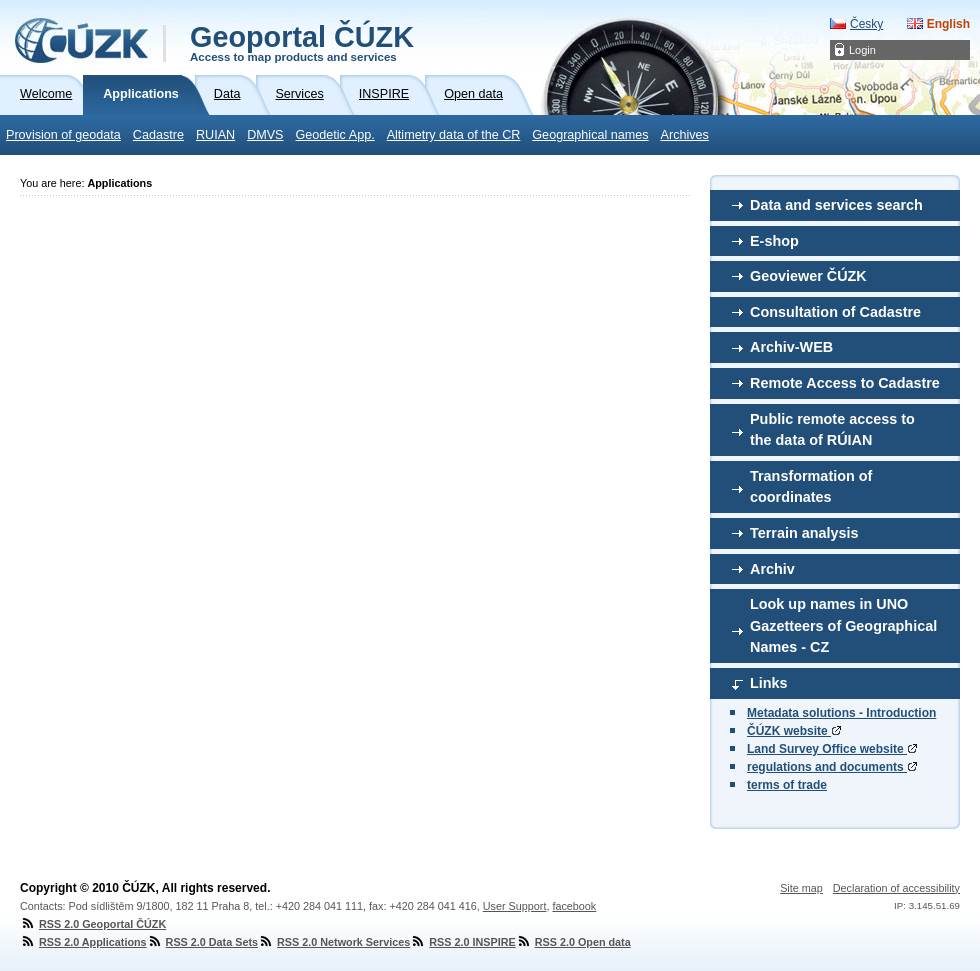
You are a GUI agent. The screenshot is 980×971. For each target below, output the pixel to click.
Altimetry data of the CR (454, 135)
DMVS (265, 135)
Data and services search (836, 205)
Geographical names (590, 135)
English (948, 24)
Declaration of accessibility (896, 888)
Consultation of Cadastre (835, 312)
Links (769, 683)
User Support (515, 906)
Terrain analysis (804, 533)
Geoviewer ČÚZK (808, 276)
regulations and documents (832, 767)
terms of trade (787, 785)
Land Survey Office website (832, 749)
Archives (685, 135)
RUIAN (215, 135)
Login (862, 50)
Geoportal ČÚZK (302, 42)
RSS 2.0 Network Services (334, 942)
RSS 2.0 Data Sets (202, 942)
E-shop (774, 241)
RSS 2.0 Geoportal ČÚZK (93, 924)
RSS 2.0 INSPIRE (462, 942)
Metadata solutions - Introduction (841, 713)
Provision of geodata (63, 135)
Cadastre (158, 135)
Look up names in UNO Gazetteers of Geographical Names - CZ (843, 625)
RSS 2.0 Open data (573, 942)
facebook (574, 906)
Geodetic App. (335, 135)
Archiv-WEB (791, 347)
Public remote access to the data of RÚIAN (832, 430)
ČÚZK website (794, 731)
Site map (801, 888)
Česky (866, 24)
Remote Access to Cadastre (845, 383)
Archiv (772, 569)
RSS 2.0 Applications (83, 942)
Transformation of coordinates (811, 487)
